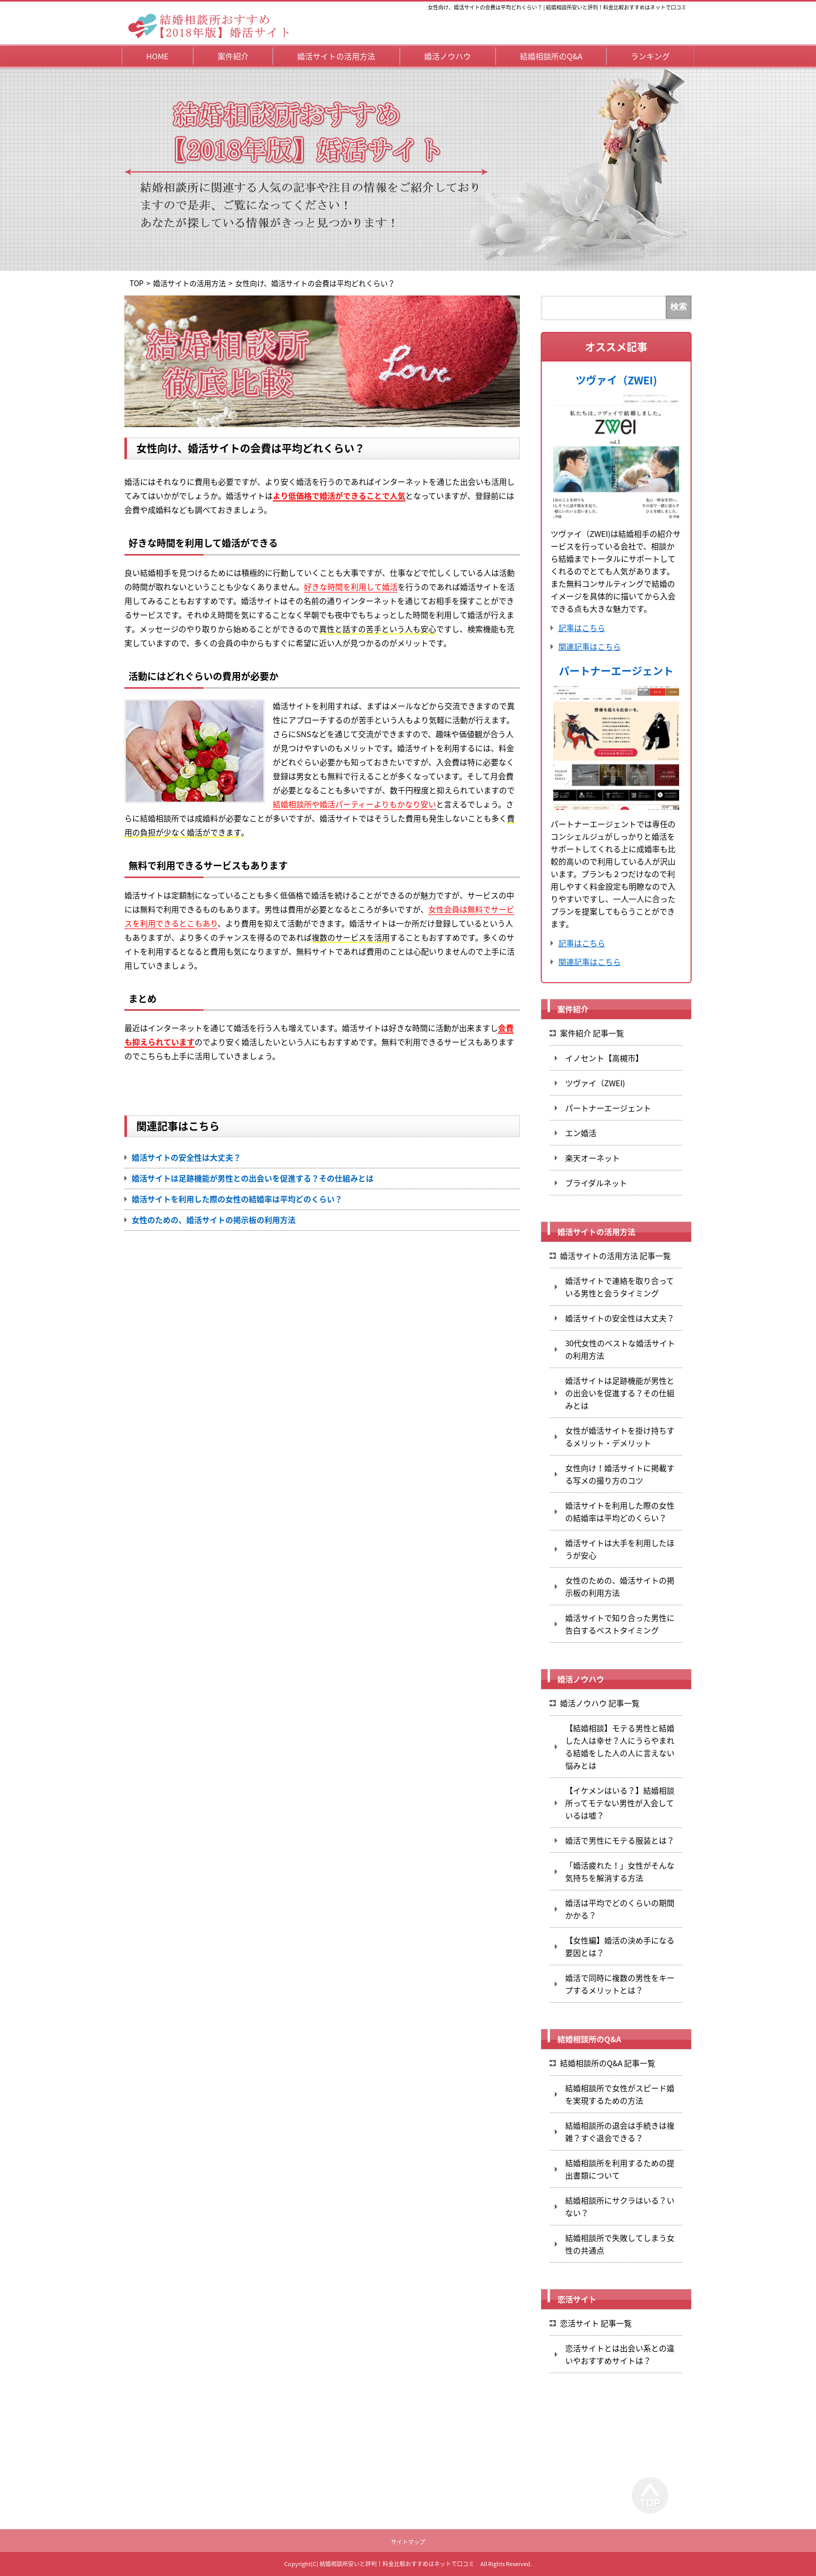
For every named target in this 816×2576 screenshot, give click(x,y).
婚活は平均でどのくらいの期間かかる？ (619, 1909)
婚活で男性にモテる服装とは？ (619, 1840)
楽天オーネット (592, 1158)
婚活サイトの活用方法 (336, 56)
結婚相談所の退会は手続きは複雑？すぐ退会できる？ (619, 2132)
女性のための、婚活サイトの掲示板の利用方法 (214, 1220)
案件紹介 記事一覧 (592, 1033)
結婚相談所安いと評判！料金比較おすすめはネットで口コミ (397, 2563)
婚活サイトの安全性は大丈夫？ (186, 1157)
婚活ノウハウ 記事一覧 (600, 1703)
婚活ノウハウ (447, 56)
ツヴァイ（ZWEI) (616, 380)
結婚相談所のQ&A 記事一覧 (607, 2063)
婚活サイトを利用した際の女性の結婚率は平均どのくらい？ (237, 1199)
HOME (157, 56)
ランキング (650, 56)
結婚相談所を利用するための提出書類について (619, 2169)
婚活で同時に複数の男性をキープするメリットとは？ (619, 1984)
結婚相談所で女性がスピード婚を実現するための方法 (619, 2094)
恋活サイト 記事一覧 (596, 2323)
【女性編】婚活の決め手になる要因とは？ (619, 1947)
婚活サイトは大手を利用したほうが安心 (619, 1549)
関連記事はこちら (589, 646)
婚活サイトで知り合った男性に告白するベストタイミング (619, 1624)
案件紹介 (233, 56)
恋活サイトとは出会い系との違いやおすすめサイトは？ (619, 2354)
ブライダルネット (596, 1183)
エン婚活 (580, 1133)
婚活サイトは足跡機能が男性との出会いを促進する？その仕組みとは (253, 1178)
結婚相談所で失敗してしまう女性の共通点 (619, 2244)
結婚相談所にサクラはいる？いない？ (619, 2207)
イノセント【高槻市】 (604, 1058)
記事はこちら (581, 628)
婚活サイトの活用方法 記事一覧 (615, 1255)
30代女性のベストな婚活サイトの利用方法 (620, 1349)
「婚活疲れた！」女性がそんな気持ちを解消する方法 (619, 1872)
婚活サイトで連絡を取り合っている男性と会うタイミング (619, 1287)
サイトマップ (408, 2542)
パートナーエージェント (616, 670)
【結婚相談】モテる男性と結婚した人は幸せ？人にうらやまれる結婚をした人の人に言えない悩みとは (619, 1746)
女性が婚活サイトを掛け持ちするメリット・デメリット (619, 1437)
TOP (137, 283)
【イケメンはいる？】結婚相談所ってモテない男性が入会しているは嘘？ (619, 1803)
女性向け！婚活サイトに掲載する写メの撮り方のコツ (619, 1474)
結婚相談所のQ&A (551, 56)
